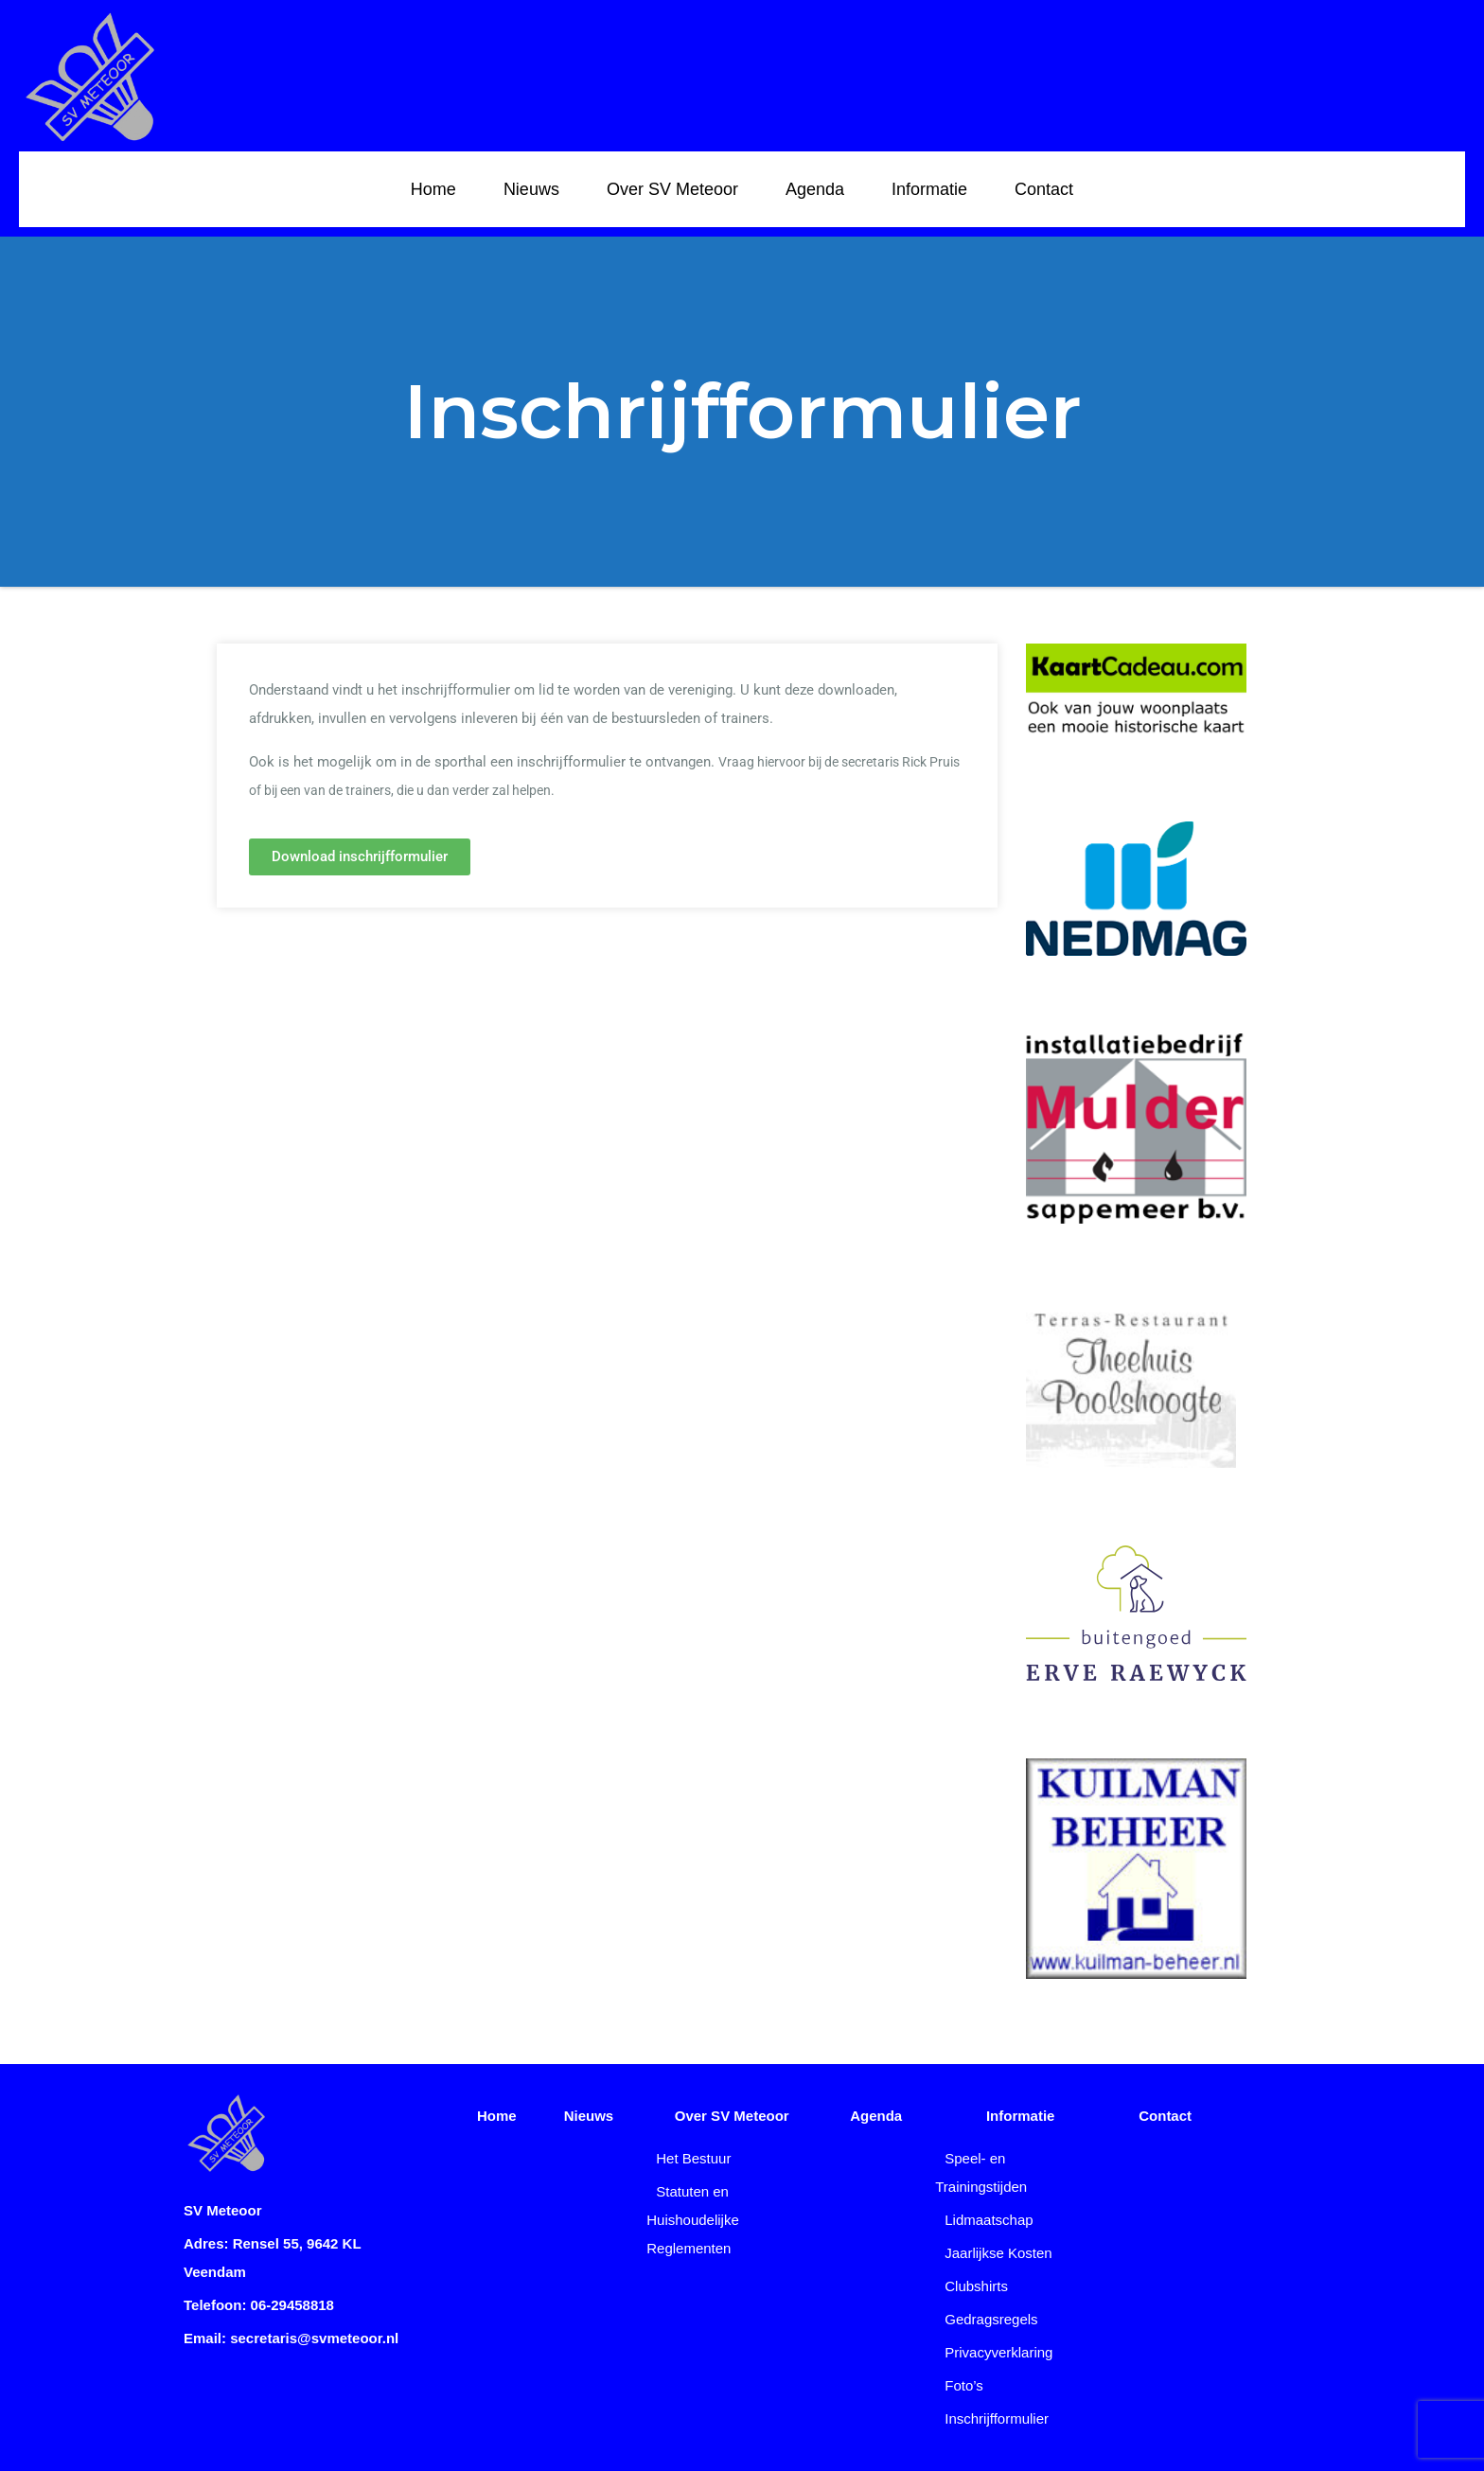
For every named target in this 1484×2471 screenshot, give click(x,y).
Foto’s (964, 2385)
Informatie (929, 189)
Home (433, 189)
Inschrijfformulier (997, 2418)
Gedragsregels (991, 2319)
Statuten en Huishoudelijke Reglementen (692, 2219)
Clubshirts (976, 2286)
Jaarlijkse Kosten (998, 2253)
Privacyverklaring (998, 2352)
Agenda (815, 189)
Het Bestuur (693, 2158)
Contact (1044, 189)
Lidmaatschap (989, 2220)
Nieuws (531, 189)
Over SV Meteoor (672, 189)
